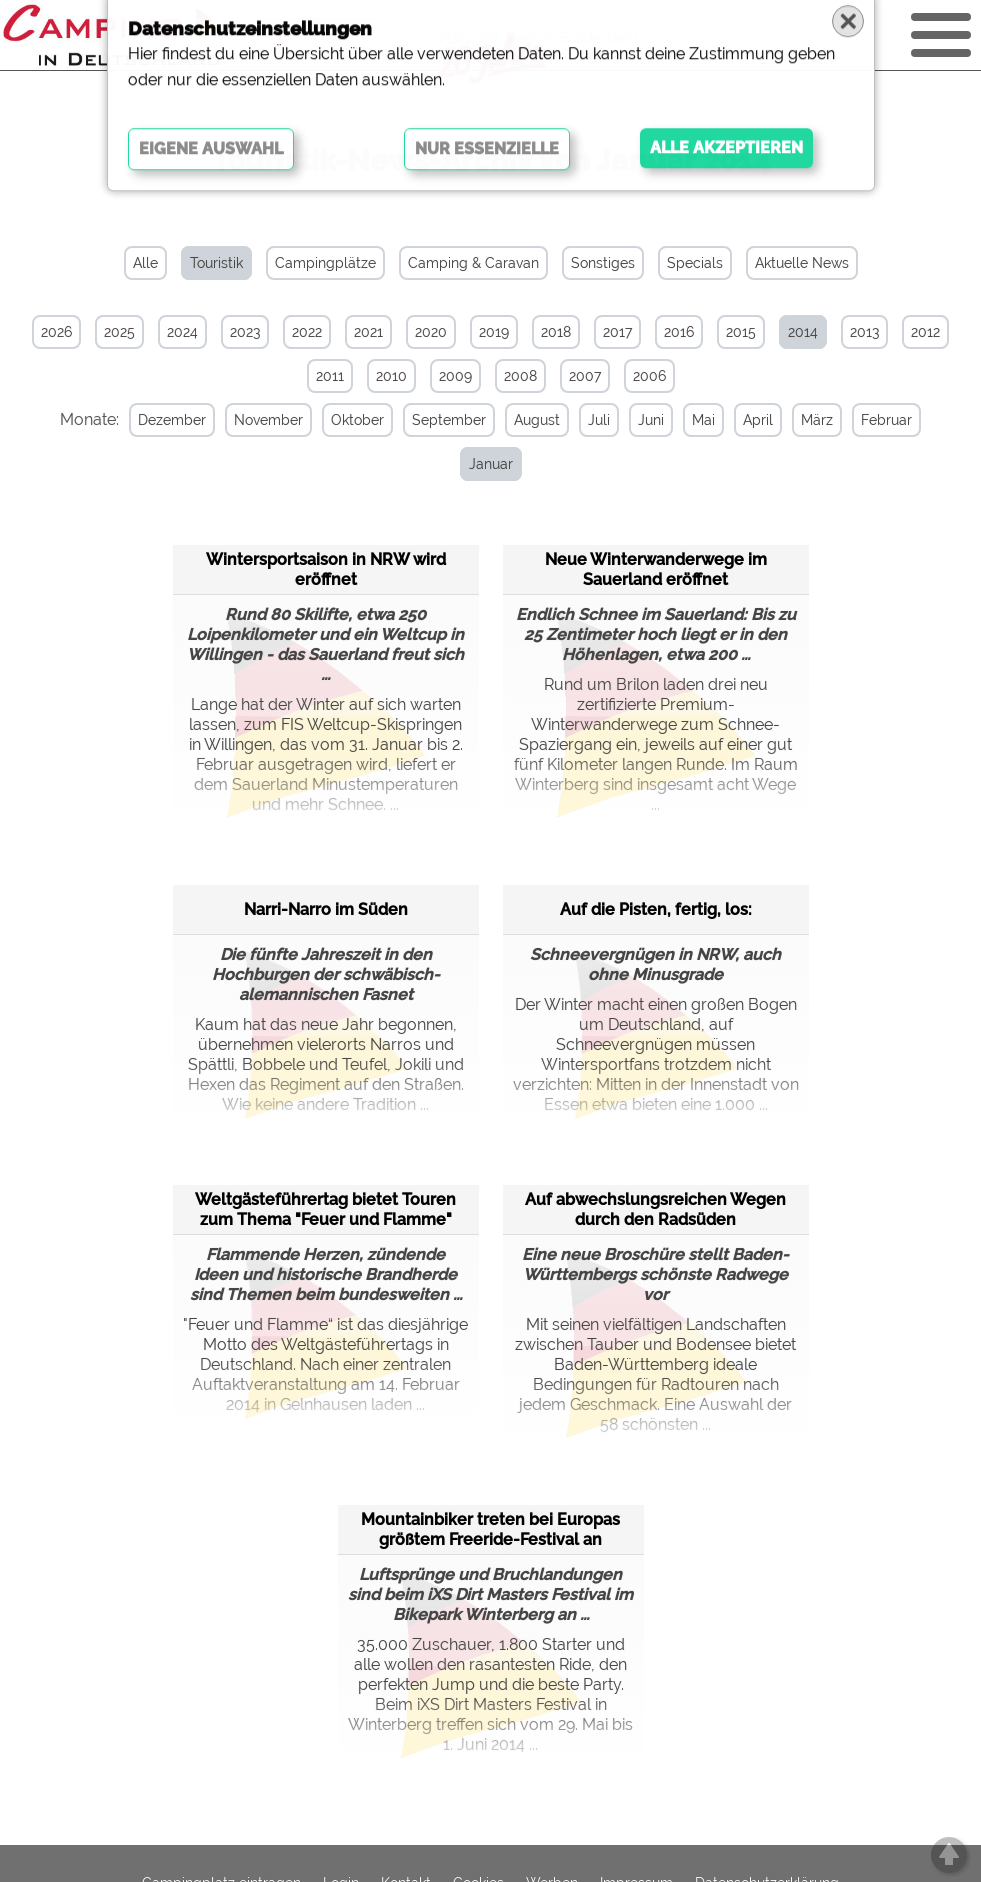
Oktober (343, 420)
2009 (455, 376)
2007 (585, 376)
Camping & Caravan (473, 263)
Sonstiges (603, 263)
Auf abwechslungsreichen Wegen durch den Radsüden (655, 1206)
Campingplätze (325, 263)
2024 (182, 332)
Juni (637, 420)
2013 (864, 332)
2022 (307, 332)
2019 (494, 332)
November (254, 420)
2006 (649, 376)
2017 (617, 332)
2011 (330, 376)
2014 (803, 332)
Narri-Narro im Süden (326, 906)
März (803, 420)
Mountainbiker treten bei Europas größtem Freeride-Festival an (490, 1526)
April (744, 420)
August (523, 420)
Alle (145, 263)
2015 (741, 332)
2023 (245, 332)
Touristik (216, 263)
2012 (925, 332)
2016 (679, 332)
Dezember (158, 420)
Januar (477, 464)
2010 (391, 376)
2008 (520, 376)
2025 (119, 332)
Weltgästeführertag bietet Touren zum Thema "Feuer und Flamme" (325, 1206)
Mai (689, 420)
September (435, 420)
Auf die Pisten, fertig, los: (656, 906)
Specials (695, 263)
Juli (585, 420)
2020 (431, 332)
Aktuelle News (802, 263)
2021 (368, 332)
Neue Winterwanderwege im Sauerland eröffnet (656, 566)
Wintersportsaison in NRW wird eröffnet (326, 566)
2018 (556, 332)
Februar (872, 420)
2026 (56, 332)
